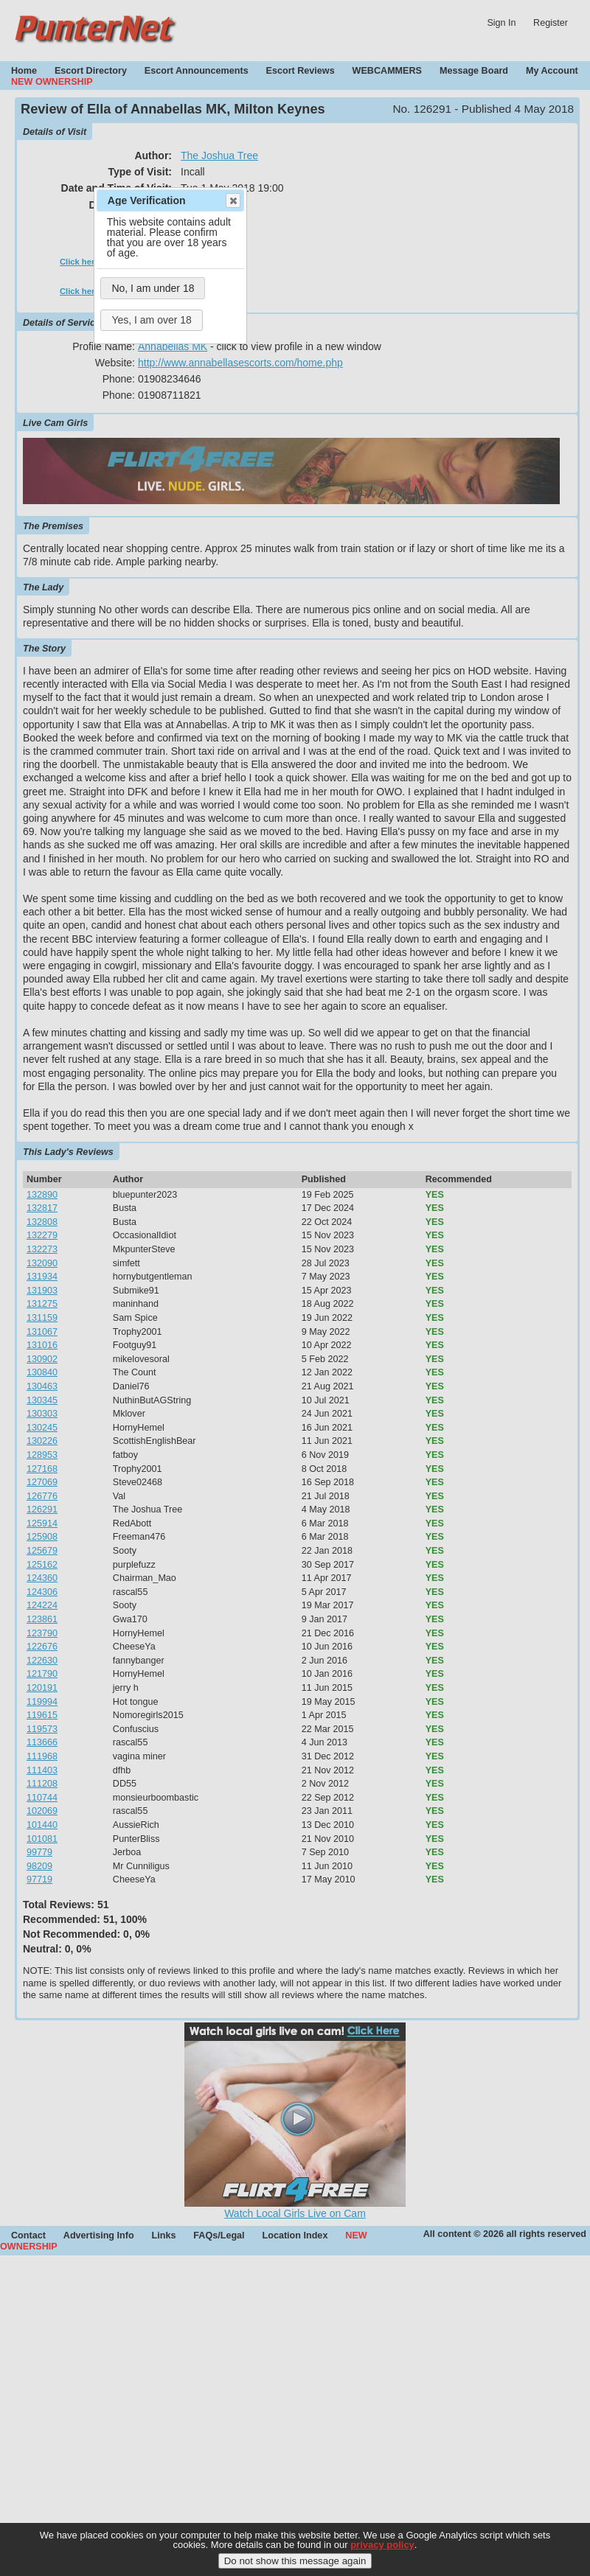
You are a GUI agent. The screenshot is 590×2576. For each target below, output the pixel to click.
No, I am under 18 (152, 288)
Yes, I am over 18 (151, 320)
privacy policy (382, 2545)
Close (232, 200)
